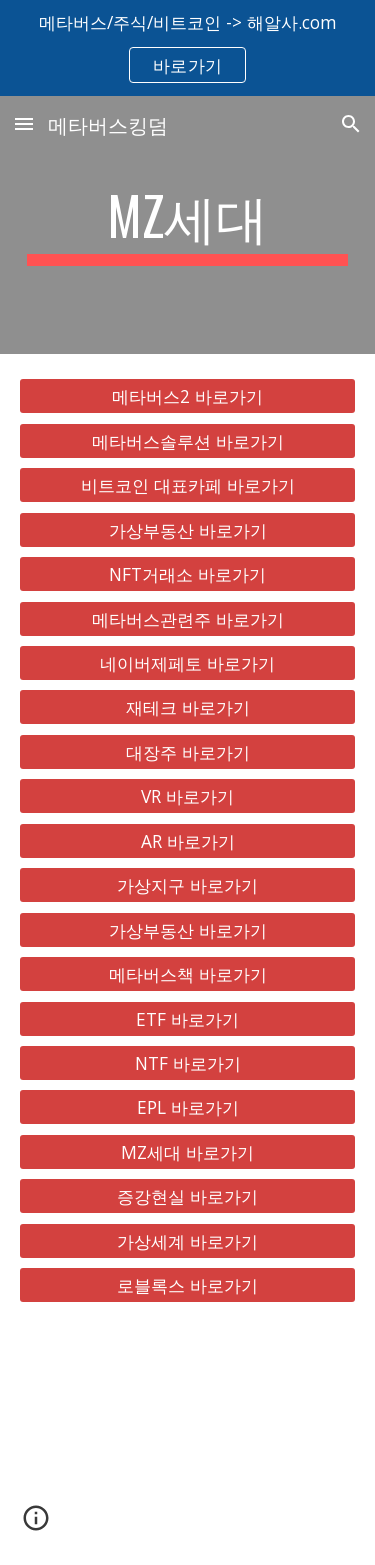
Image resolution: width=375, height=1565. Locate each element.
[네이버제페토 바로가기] (188, 663)
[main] (188, 225)
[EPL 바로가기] (188, 1107)
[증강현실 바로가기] (188, 1196)
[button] (24, 123)
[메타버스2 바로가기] (188, 396)
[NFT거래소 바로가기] (188, 574)
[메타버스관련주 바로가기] (188, 618)
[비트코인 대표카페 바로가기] (188, 485)
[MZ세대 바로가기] (188, 1152)
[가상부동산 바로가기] (188, 529)
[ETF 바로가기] (188, 1018)
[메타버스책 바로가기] (188, 974)
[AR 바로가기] (188, 840)
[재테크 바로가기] (188, 707)
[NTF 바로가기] (188, 1063)
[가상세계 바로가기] (188, 1240)
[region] (187, 48)
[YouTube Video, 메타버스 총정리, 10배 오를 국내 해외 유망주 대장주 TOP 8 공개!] (188, 1446)
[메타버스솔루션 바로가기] (188, 441)
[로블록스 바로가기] (188, 1285)
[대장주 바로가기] (188, 752)
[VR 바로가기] (188, 796)
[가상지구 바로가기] (188, 885)
